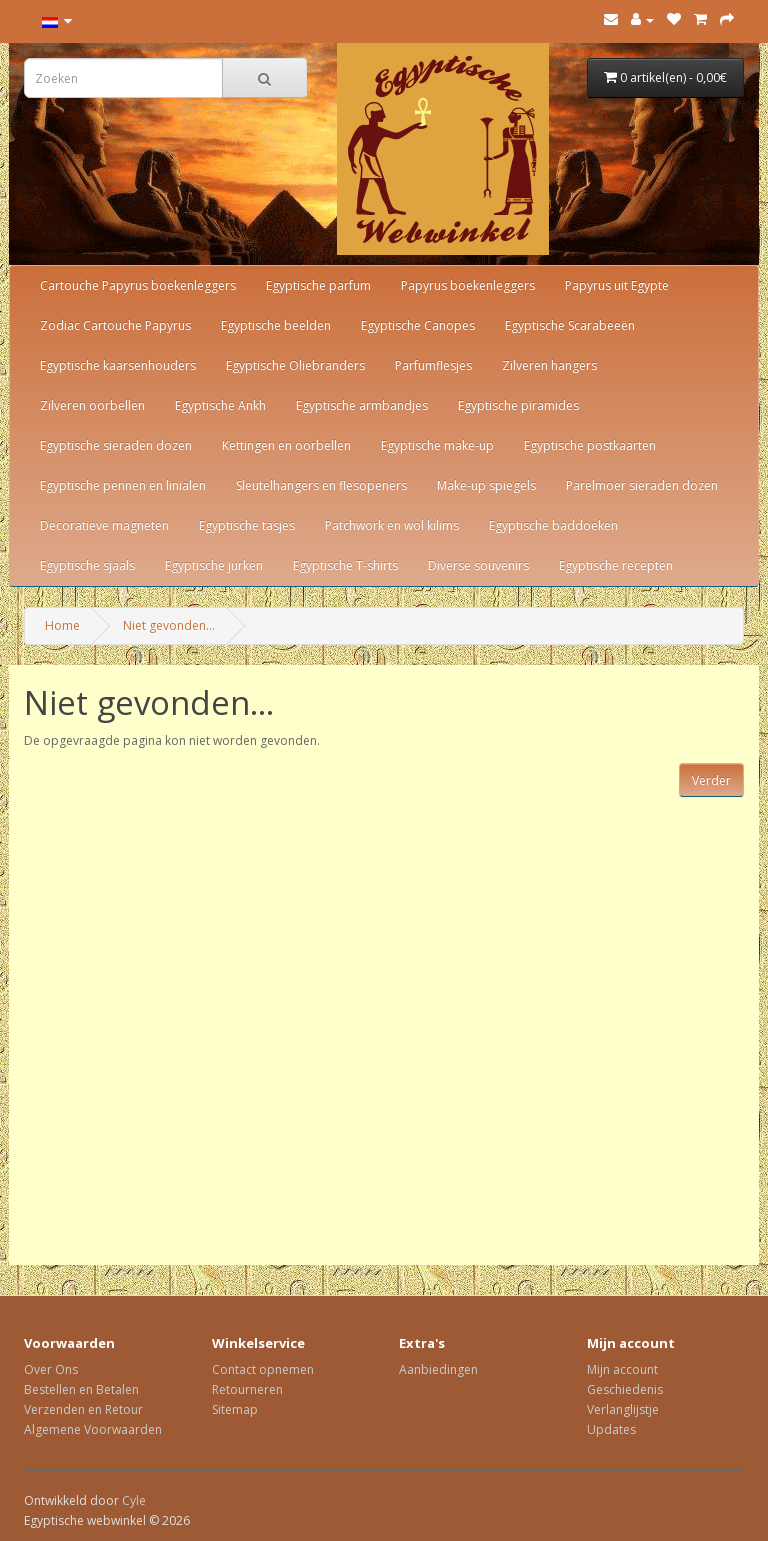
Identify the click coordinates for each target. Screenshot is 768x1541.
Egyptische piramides (518, 405)
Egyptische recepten (616, 565)
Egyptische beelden (276, 325)
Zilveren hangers (549, 365)
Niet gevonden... (169, 625)
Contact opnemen (263, 1369)
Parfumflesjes (433, 365)
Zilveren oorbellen (92, 405)
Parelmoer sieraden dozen (642, 485)
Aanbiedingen (438, 1369)
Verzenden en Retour (83, 1409)
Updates (611, 1429)
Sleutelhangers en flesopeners (321, 485)
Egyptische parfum (318, 285)
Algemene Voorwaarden (93, 1429)
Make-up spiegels (486, 485)
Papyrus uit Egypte (617, 285)
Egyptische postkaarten (590, 445)
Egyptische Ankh (220, 405)
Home (62, 625)
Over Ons (51, 1369)
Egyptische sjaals (87, 565)
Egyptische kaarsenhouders (118, 365)
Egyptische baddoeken (553, 525)
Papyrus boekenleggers (468, 285)
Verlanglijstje (623, 1409)
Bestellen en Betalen (81, 1389)
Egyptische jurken (214, 565)
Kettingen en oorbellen (286, 445)
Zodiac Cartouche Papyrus (115, 325)
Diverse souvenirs (478, 565)
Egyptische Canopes (418, 325)
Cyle (134, 1500)
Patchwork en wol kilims (392, 525)
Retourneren (247, 1389)
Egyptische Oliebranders (295, 365)
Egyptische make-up (437, 445)
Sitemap (235, 1409)
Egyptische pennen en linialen (123, 485)
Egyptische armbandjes (362, 405)
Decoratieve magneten (104, 525)
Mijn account (622, 1369)
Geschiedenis (625, 1389)
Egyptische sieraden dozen (116, 445)
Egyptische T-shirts (345, 565)
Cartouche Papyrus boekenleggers (138, 285)
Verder (711, 780)
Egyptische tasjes (247, 525)
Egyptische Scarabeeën (570, 325)
